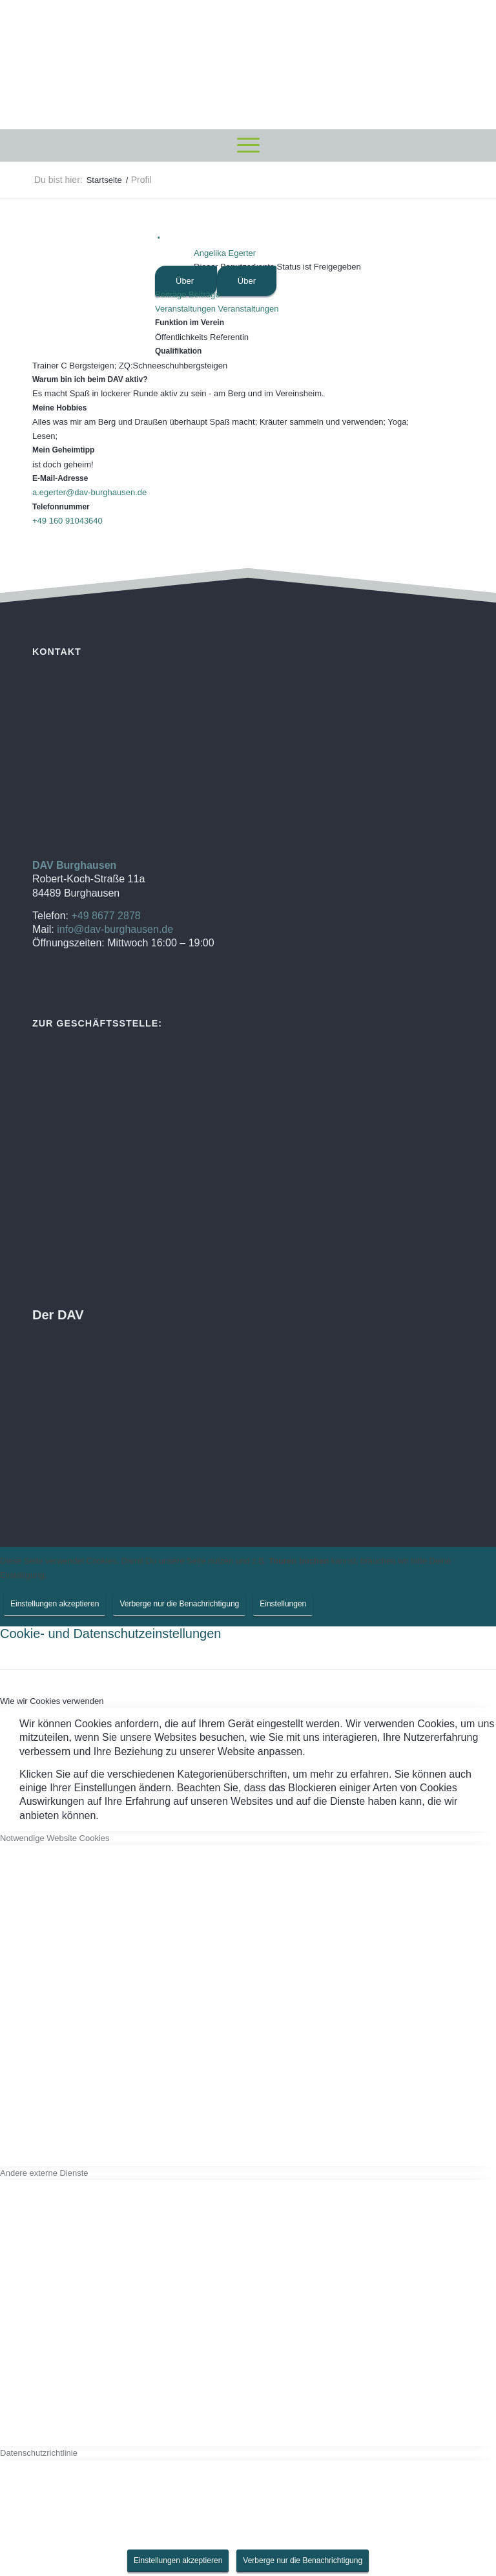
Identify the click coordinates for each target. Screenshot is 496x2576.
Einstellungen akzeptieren (54, 1603)
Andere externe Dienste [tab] (44, 2173)
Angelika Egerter (225, 253)
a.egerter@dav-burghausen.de (89, 492)
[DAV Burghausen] (248, 64)
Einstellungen (283, 1603)
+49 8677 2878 (105, 915)
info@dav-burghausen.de (115, 929)
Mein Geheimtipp (63, 449)
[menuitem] (248, 145)
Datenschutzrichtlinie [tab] (39, 2453)
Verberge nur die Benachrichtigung (179, 1603)
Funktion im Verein (189, 322)
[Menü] (248, 145)
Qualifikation (178, 351)
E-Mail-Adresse (60, 478)
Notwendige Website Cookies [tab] (55, 1838)
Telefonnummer (61, 506)
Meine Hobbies (59, 407)
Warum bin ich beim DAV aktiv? (90, 379)
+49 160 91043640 (67, 521)
